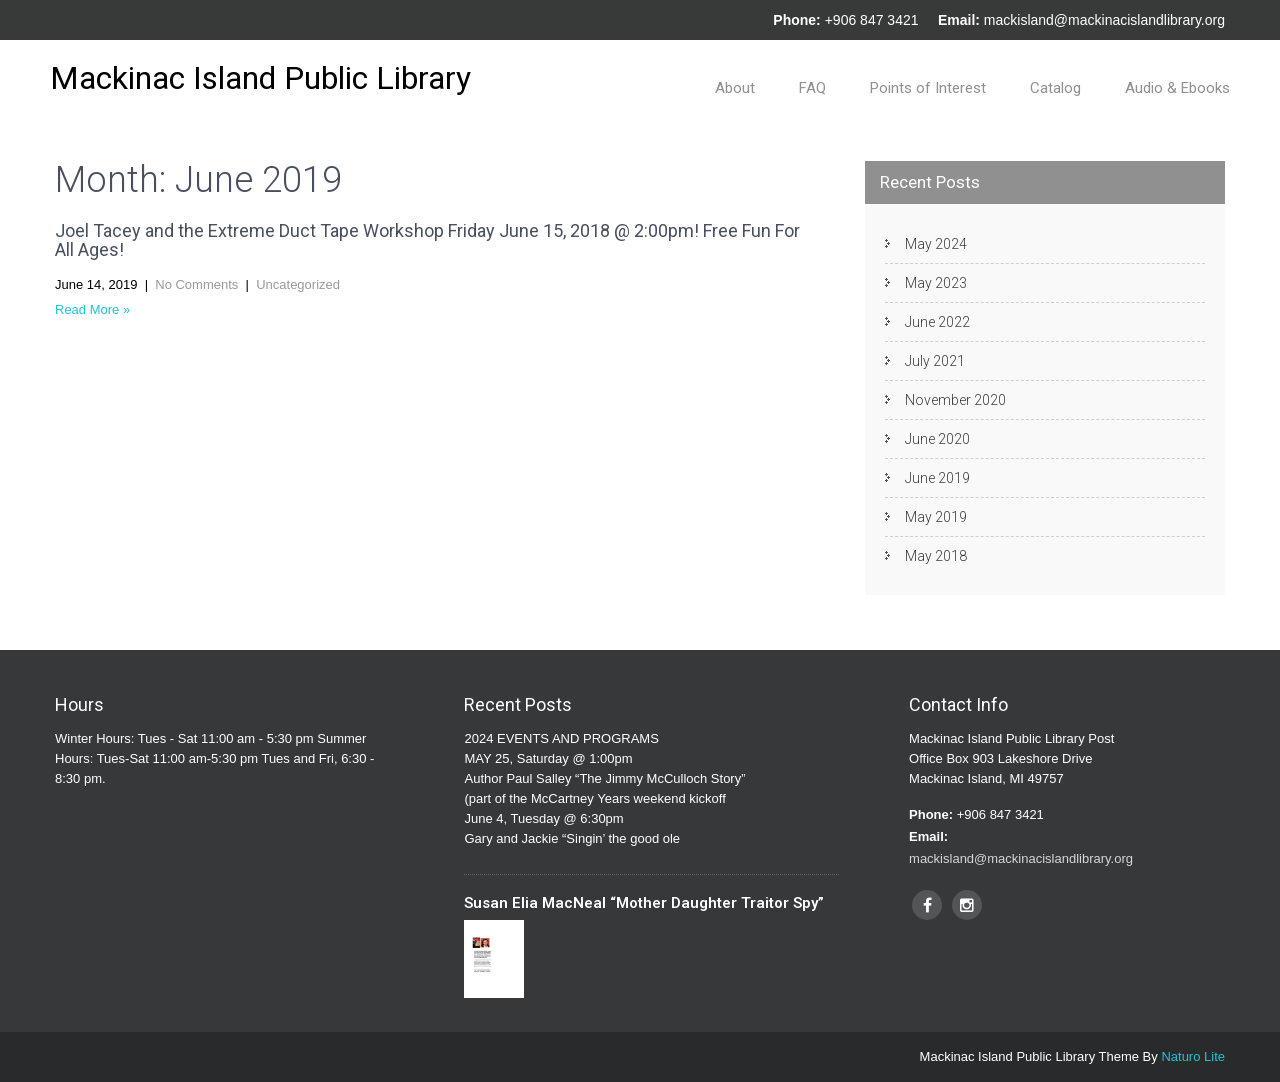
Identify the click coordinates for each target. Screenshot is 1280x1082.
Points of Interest (928, 88)
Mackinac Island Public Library (260, 78)
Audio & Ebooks (1177, 88)
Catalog (1055, 88)
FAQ (812, 88)
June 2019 (937, 478)
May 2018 (936, 556)
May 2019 (936, 517)
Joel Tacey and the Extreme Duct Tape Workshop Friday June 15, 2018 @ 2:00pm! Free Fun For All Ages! (427, 240)
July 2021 (935, 361)
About (735, 88)
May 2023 (936, 283)
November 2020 (955, 400)
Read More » (92, 309)
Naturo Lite (1193, 1056)
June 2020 (937, 439)
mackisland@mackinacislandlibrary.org (1104, 20)
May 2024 (936, 244)
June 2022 (937, 322)
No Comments (196, 284)
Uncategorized (298, 284)
